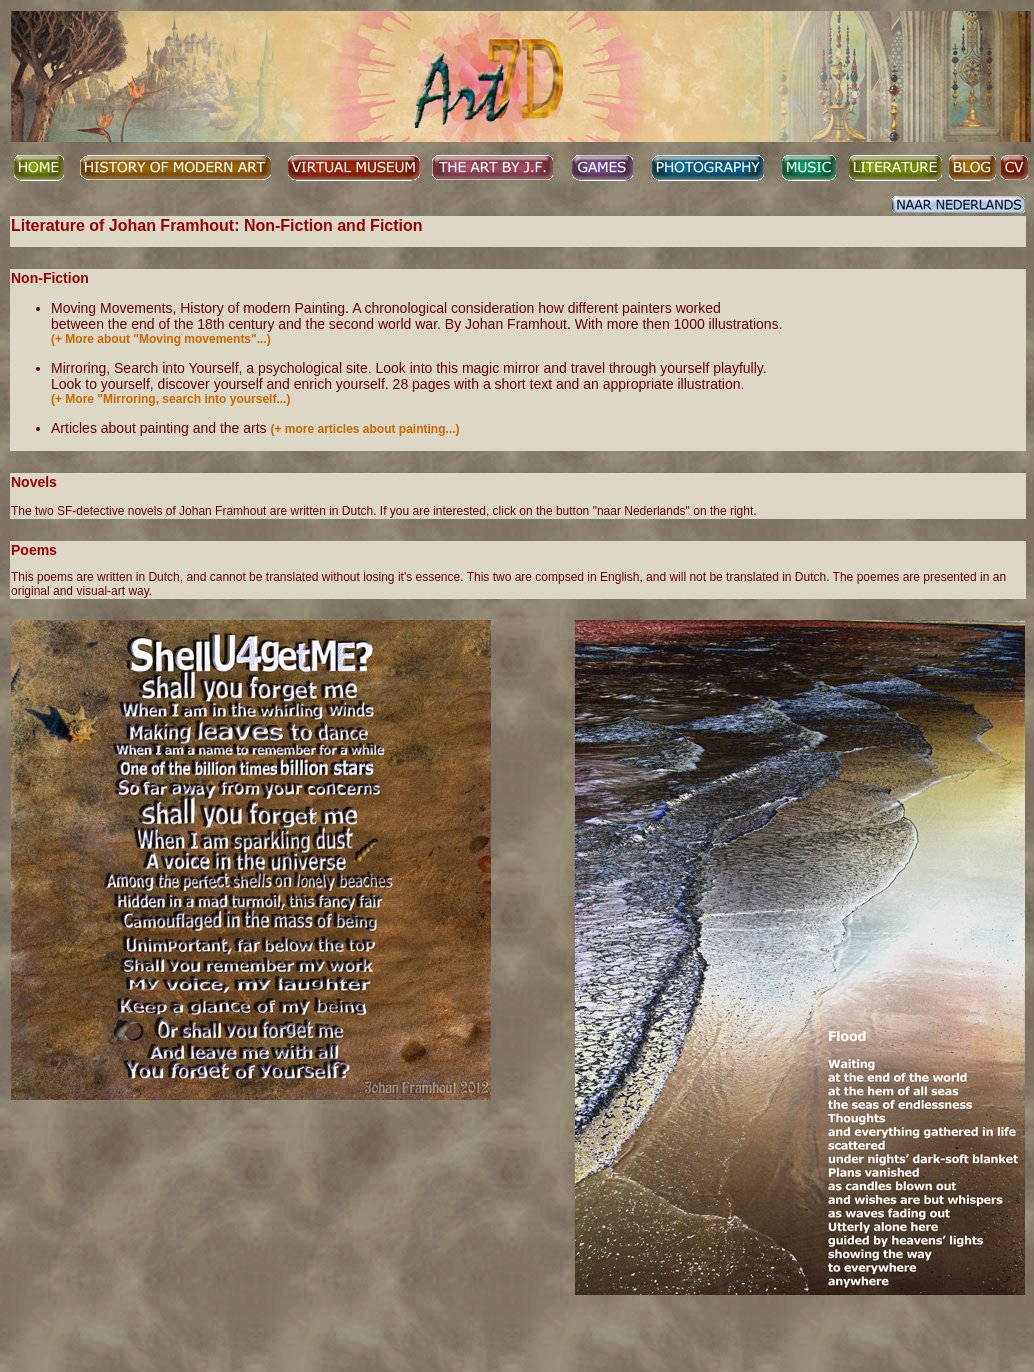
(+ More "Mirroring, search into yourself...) (170, 399)
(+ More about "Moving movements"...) (161, 339)
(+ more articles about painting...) (364, 429)
